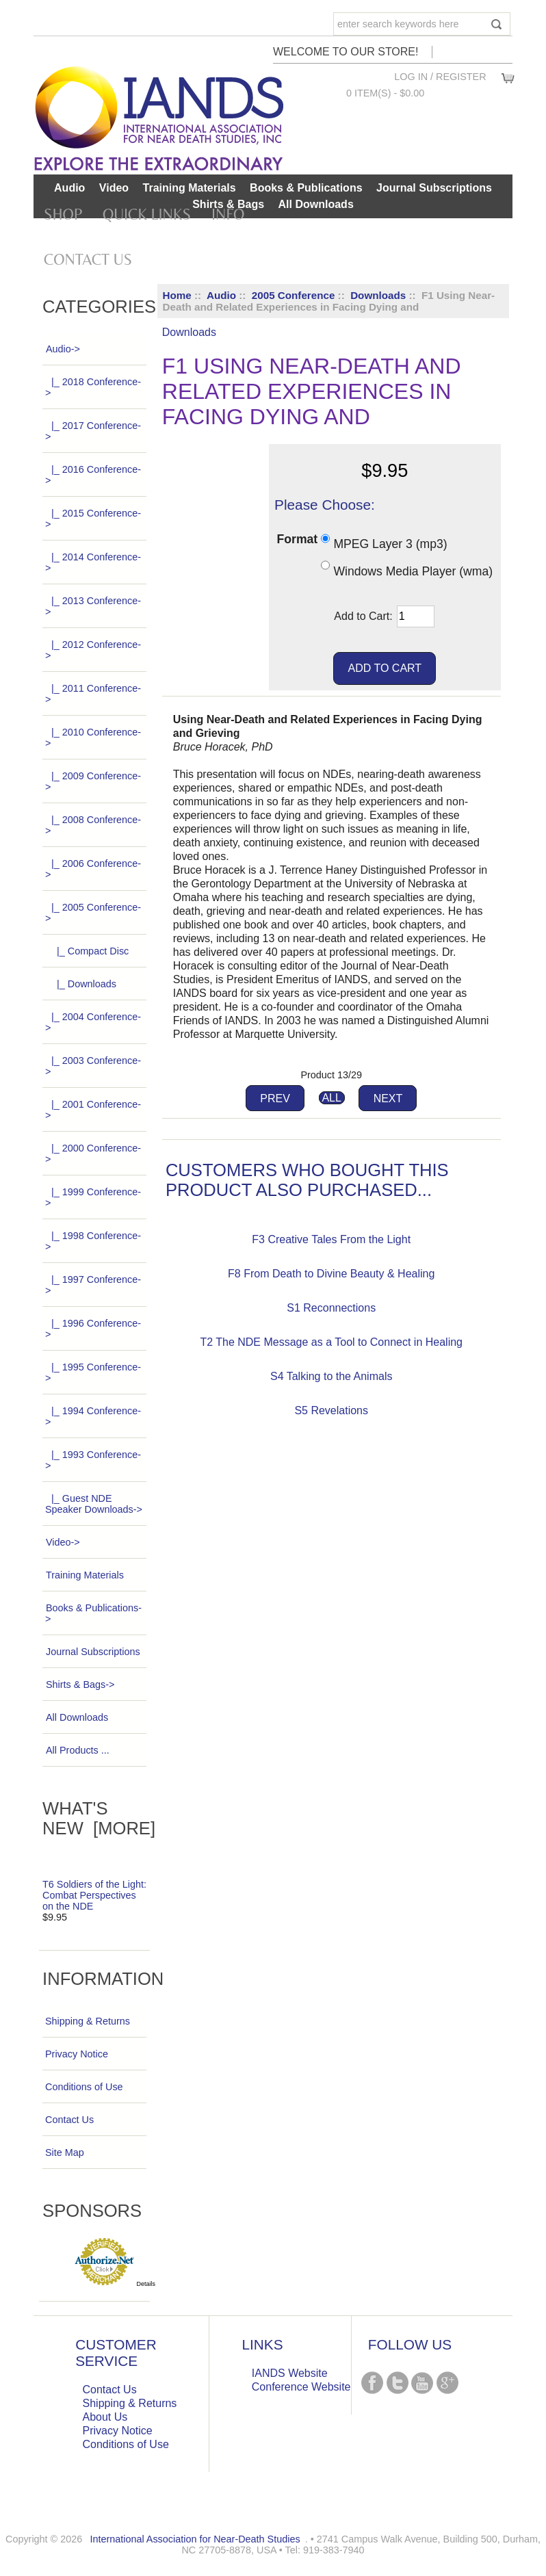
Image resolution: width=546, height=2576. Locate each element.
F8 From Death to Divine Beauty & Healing (331, 1273)
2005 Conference (293, 295)
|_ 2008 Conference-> (93, 825)
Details (146, 2283)
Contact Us (88, 259)
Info (227, 214)
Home (177, 295)
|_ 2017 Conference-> (93, 431)
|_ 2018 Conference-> (93, 387)
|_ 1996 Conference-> (93, 1329)
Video (114, 188)
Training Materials (189, 188)
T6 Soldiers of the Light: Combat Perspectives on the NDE (94, 1895)
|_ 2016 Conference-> (93, 475)
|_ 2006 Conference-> (93, 869)
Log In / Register (440, 76)
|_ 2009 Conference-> (93, 781)
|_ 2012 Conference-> (93, 650)
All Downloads (316, 204)
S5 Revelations (331, 1410)
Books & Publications (306, 188)
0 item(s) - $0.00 (385, 93)
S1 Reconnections (331, 1308)
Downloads (378, 295)
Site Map (64, 2152)
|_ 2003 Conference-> (93, 1066)
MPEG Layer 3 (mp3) (390, 544)
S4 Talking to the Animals (331, 1376)
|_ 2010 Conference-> (93, 738)
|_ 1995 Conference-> (93, 1372)
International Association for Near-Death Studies (195, 2539)
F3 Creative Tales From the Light (331, 1239)
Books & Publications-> (93, 1613)
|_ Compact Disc (87, 951)
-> (62, 348)
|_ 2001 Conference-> (93, 1110)
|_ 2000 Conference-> (93, 1154)
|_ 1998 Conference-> (93, 1241)
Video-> (62, 1542)
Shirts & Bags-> (79, 1684)
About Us (105, 2417)
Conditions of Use (84, 2086)
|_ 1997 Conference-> (93, 1285)
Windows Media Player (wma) (413, 570)
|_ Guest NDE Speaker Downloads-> (93, 1504)
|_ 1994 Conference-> (93, 1416)
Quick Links (147, 214)
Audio (221, 295)
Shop (63, 214)
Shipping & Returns (87, 2021)
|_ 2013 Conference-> (93, 606)
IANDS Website (290, 2373)
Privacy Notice (76, 2053)
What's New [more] (98, 1818)
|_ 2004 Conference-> (93, 1022)
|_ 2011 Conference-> (93, 694)
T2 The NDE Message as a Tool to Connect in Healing (331, 1342)
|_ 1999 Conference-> (93, 1197)
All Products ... (77, 1750)
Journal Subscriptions (434, 188)
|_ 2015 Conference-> (93, 519)
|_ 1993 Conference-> (93, 1460)
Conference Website (301, 2387)
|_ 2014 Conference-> (93, 562)
